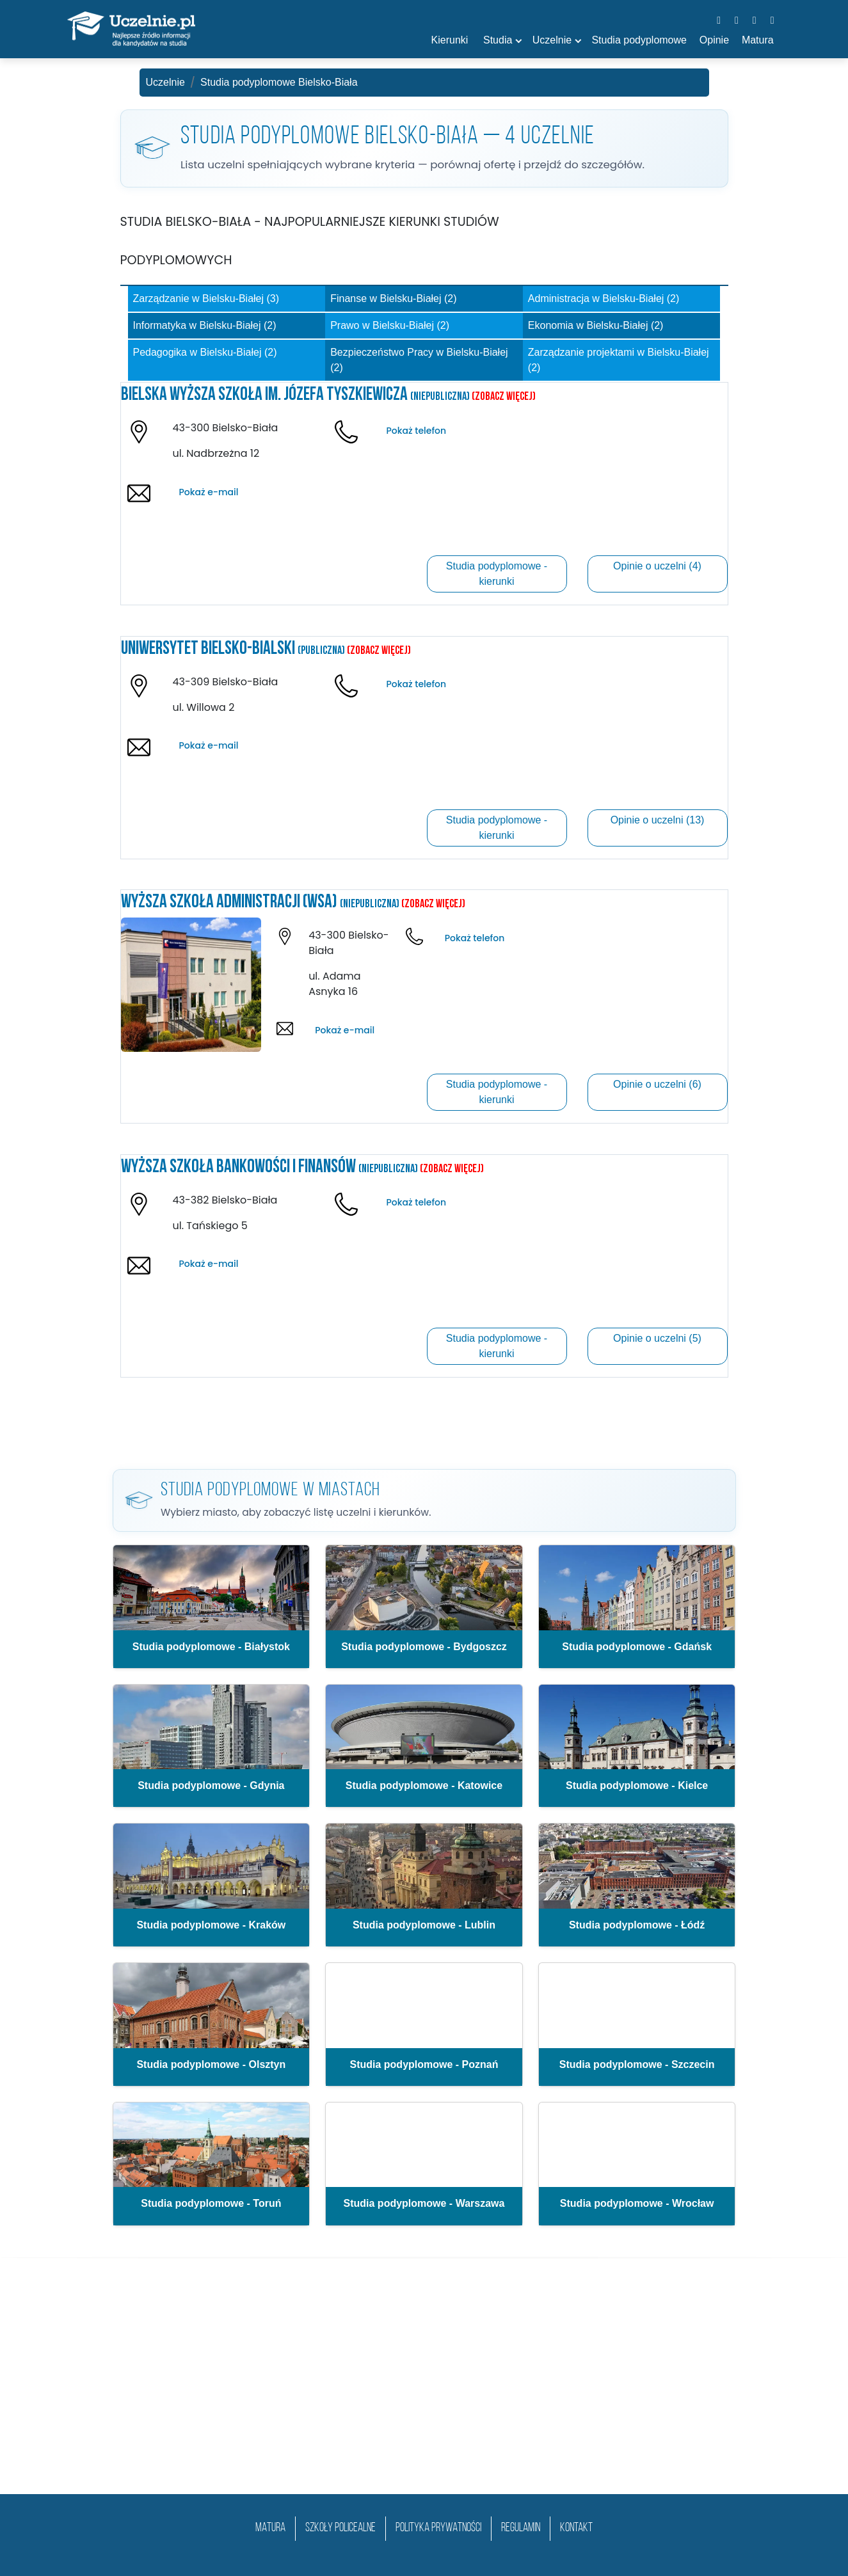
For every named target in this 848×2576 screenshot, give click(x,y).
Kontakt (576, 2528)
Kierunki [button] (449, 40)
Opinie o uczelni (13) (658, 820)
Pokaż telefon (416, 430)
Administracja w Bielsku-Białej (604, 298)
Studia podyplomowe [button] (639, 40)
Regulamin (520, 2528)
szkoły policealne (340, 2528)
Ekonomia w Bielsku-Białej (596, 325)
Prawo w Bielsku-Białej (389, 325)
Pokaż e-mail (208, 492)
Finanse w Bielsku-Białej (393, 298)
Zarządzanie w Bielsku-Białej (206, 298)
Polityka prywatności (438, 2528)
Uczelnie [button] (552, 40)
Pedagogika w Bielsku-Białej (205, 352)
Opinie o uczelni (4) (657, 566)
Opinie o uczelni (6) (657, 1084)
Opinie (714, 40)
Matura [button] (758, 40)
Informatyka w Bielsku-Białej (204, 325)
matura (270, 2528)
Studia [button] (497, 40)
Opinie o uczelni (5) (657, 1338)
